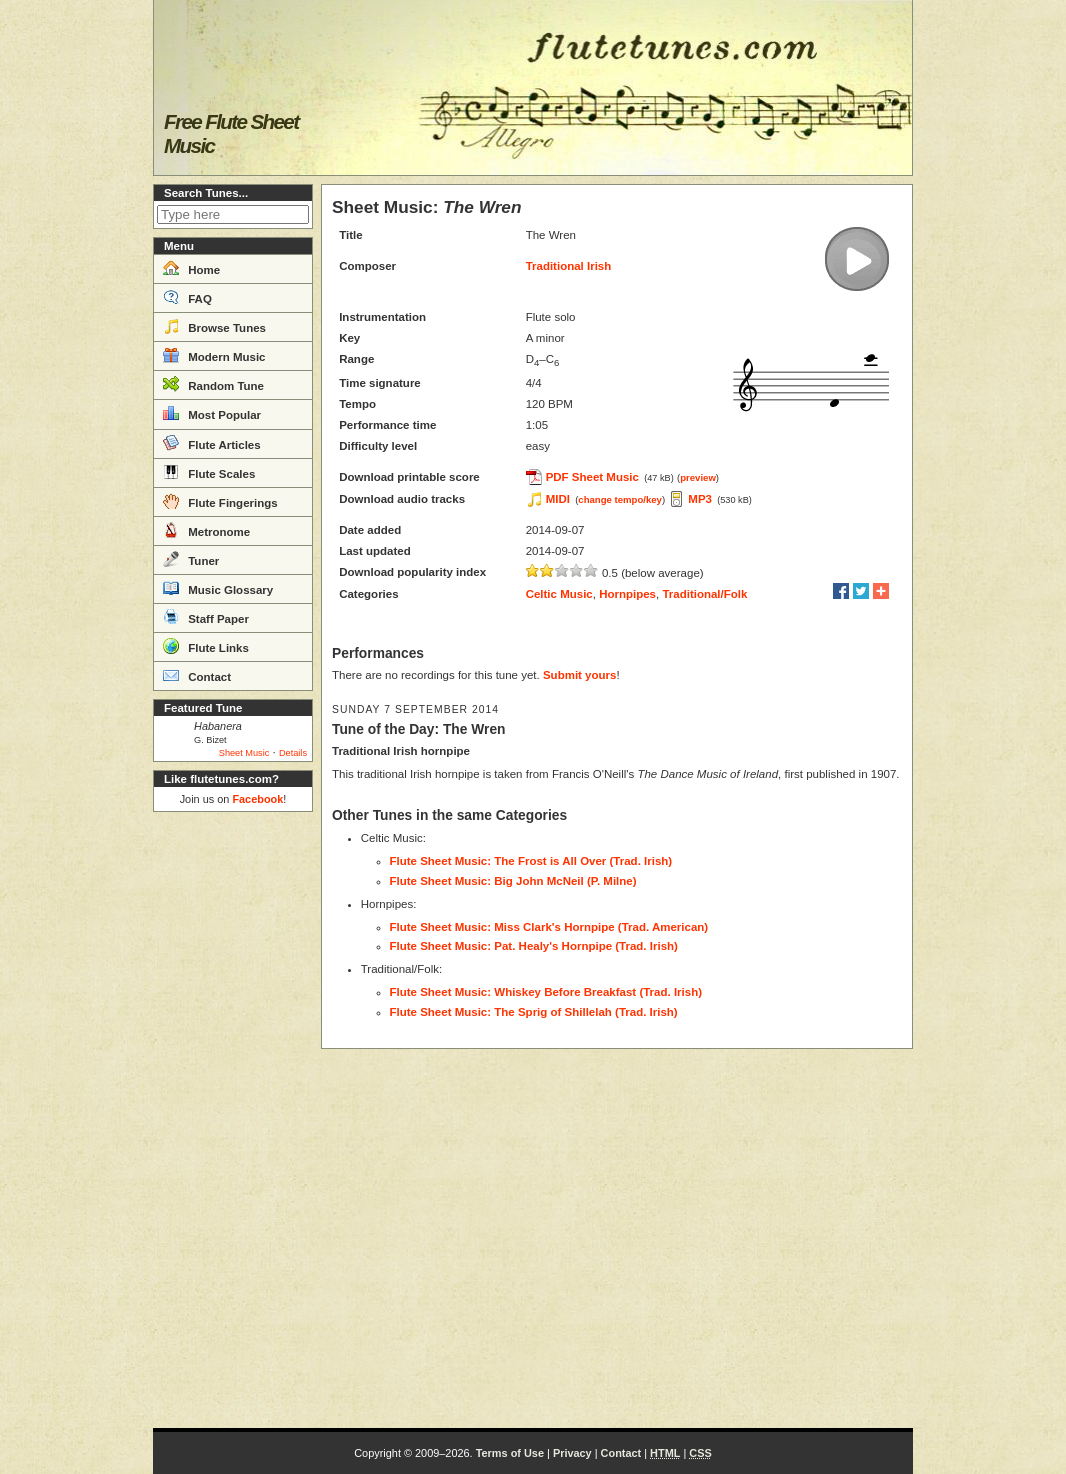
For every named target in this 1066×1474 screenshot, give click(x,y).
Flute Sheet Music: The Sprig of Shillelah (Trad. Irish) (534, 1012)
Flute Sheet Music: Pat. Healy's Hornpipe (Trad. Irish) (534, 946)
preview (698, 477)
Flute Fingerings (220, 501)
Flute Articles (212, 443)
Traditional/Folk (704, 594)
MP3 (700, 499)
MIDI (558, 499)
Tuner (191, 559)
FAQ (187, 297)
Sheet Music (244, 753)
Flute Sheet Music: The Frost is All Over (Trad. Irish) (531, 861)
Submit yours (579, 675)
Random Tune (213, 384)
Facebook (257, 799)
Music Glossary (218, 588)
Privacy (572, 1453)
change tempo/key (620, 499)
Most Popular (212, 413)
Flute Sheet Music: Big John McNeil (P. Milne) (513, 881)
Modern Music (214, 355)
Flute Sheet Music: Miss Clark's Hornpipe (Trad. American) (549, 927)
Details (293, 753)
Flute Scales (209, 472)
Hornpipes (627, 594)
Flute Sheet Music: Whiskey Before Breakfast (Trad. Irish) (546, 992)
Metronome (206, 530)
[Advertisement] (233, 1120)
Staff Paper (206, 617)
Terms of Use (510, 1453)
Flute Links (206, 646)
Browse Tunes (214, 326)
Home (191, 268)
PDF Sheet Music (592, 477)
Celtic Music (559, 594)
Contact (197, 675)
